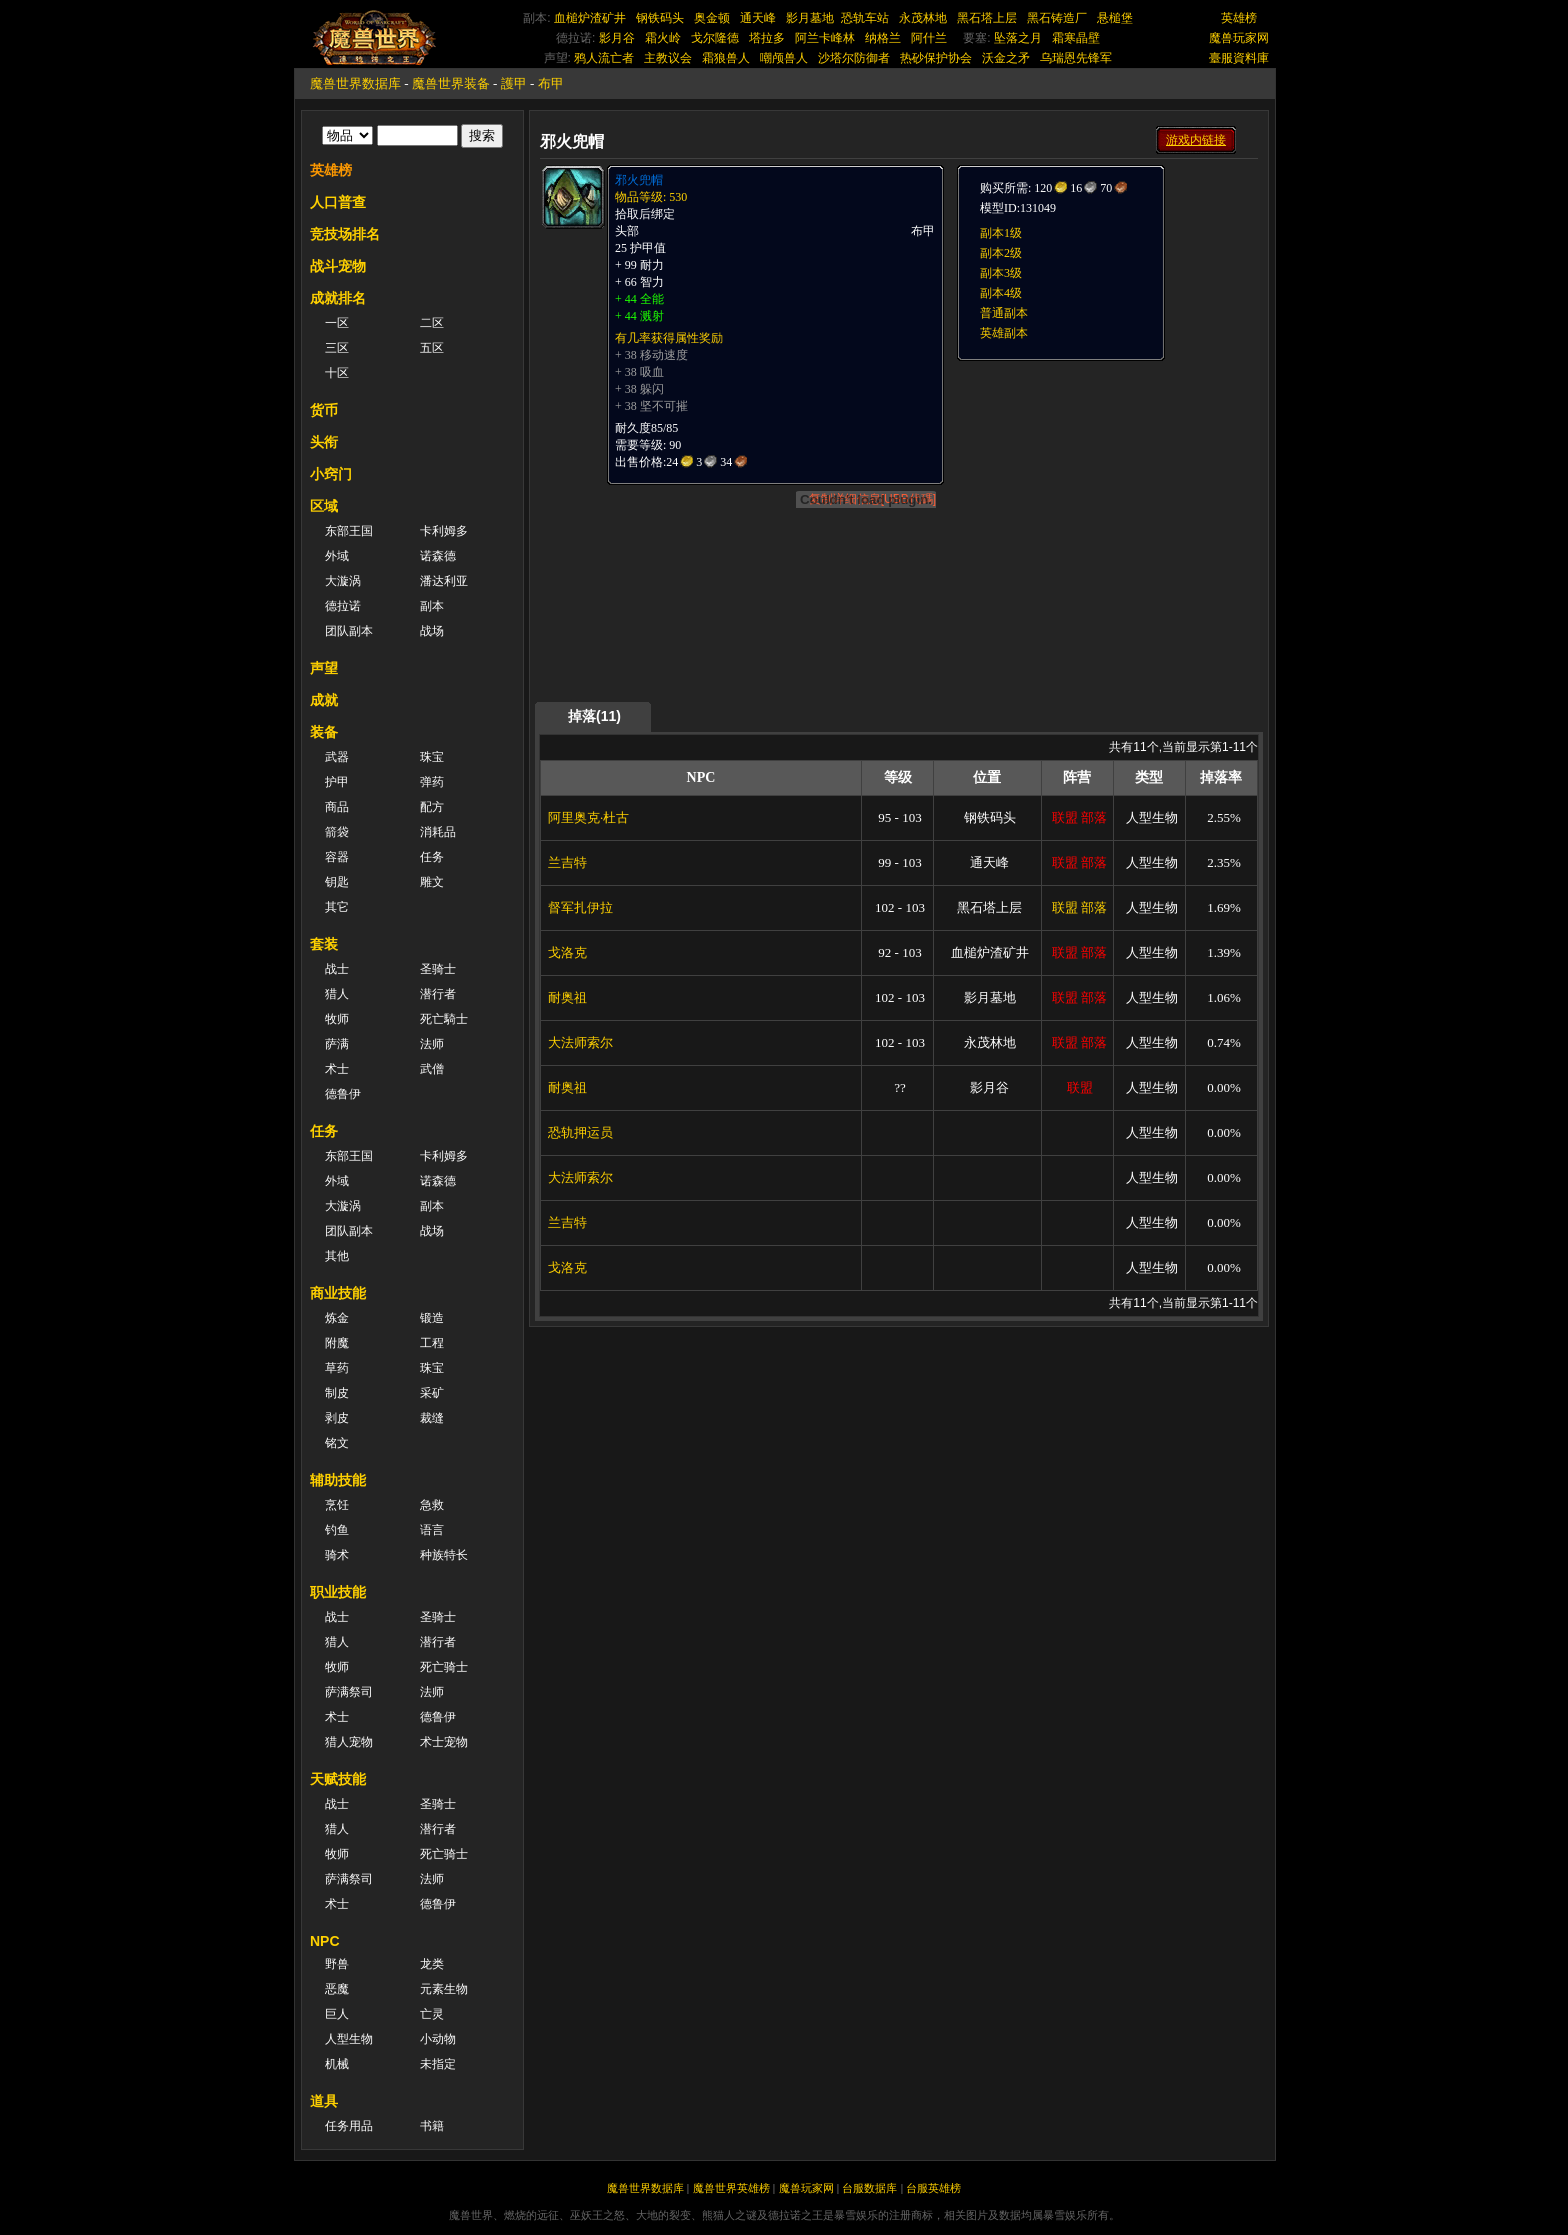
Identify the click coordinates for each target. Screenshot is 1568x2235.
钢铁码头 (660, 18)
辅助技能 (338, 1480)
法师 (432, 1044)
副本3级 (1001, 273)
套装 (324, 944)
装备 (324, 732)
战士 (337, 969)
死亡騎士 (444, 1019)
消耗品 (438, 832)
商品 (337, 807)
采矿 (432, 1393)
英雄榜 (1239, 18)
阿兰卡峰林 (825, 38)
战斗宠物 (338, 266)
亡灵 (432, 2014)
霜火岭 (663, 38)
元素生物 (444, 1989)
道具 (324, 2101)
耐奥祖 (567, 997)
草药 (337, 1368)
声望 (324, 668)
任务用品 (349, 2126)
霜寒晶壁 (1076, 38)
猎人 (337, 994)
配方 (432, 807)
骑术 (337, 1555)
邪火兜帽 (639, 180)
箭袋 (337, 832)
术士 (337, 1069)
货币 (324, 410)
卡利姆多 (444, 531)
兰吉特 (567, 862)
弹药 (432, 782)
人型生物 (349, 2039)
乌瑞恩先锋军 (1076, 58)
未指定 (438, 2064)
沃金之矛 (1006, 58)
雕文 (432, 882)
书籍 (432, 2126)
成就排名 (338, 298)
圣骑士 (438, 969)
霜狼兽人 (726, 58)
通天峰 (758, 18)
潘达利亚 (444, 581)
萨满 (337, 1044)
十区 (337, 373)
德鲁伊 (343, 1094)
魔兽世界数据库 (355, 83)
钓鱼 (337, 1530)
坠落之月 (1018, 38)
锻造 (432, 1318)
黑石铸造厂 (1057, 18)
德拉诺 (343, 606)
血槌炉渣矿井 (590, 18)
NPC (325, 1941)
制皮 (337, 1393)
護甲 (514, 83)
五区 (432, 348)
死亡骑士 (444, 1667)
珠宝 (432, 757)
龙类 (432, 1964)
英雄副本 (1004, 333)
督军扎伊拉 (580, 907)
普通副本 (1004, 313)
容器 (337, 857)
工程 (432, 1343)
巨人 (337, 2014)
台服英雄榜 (933, 2188)
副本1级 (1001, 233)
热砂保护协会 (936, 58)
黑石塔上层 (987, 18)
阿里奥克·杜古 (588, 817)
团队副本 (349, 631)
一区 (337, 323)
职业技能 (338, 1592)
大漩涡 (343, 581)
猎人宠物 (349, 1742)
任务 (432, 857)
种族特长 (444, 1555)
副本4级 (1001, 293)
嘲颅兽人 (784, 58)
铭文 (337, 1443)
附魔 (337, 1343)
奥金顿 (712, 18)
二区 (432, 323)
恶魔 (337, 1989)
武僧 (432, 1069)
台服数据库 (869, 2188)
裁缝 (432, 1418)
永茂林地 (923, 18)
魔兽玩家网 (1239, 38)
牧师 (337, 1019)
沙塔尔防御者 (854, 58)
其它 (337, 907)
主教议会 (668, 58)
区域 (324, 506)
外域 (337, 556)
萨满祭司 (349, 1692)
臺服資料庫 (1239, 58)
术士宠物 (444, 1742)
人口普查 (338, 202)
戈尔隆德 (715, 38)
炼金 (337, 1318)
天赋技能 (338, 1779)
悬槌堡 (1115, 18)
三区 (337, 348)
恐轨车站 (865, 18)
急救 (432, 1505)
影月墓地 (810, 18)
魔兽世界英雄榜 (731, 2188)
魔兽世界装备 (451, 83)
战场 (432, 631)
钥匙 (337, 882)
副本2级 (1001, 253)
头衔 (324, 442)
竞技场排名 (345, 234)
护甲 (337, 782)
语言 (432, 1530)
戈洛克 (567, 952)
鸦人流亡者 (604, 58)
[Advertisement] (1106, 487)
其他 (337, 1256)
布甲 (551, 83)
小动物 (438, 2039)
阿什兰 (929, 38)
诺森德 (438, 556)
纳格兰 (883, 38)
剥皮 (337, 1418)
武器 (337, 757)
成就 (324, 700)
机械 (337, 2064)
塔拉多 (767, 38)
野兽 (337, 1964)
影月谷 (617, 38)
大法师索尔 (580, 1042)
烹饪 (337, 1505)
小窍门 (331, 474)
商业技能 (338, 1293)
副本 (432, 606)
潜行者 (438, 994)
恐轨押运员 (580, 1132)
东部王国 (349, 531)
